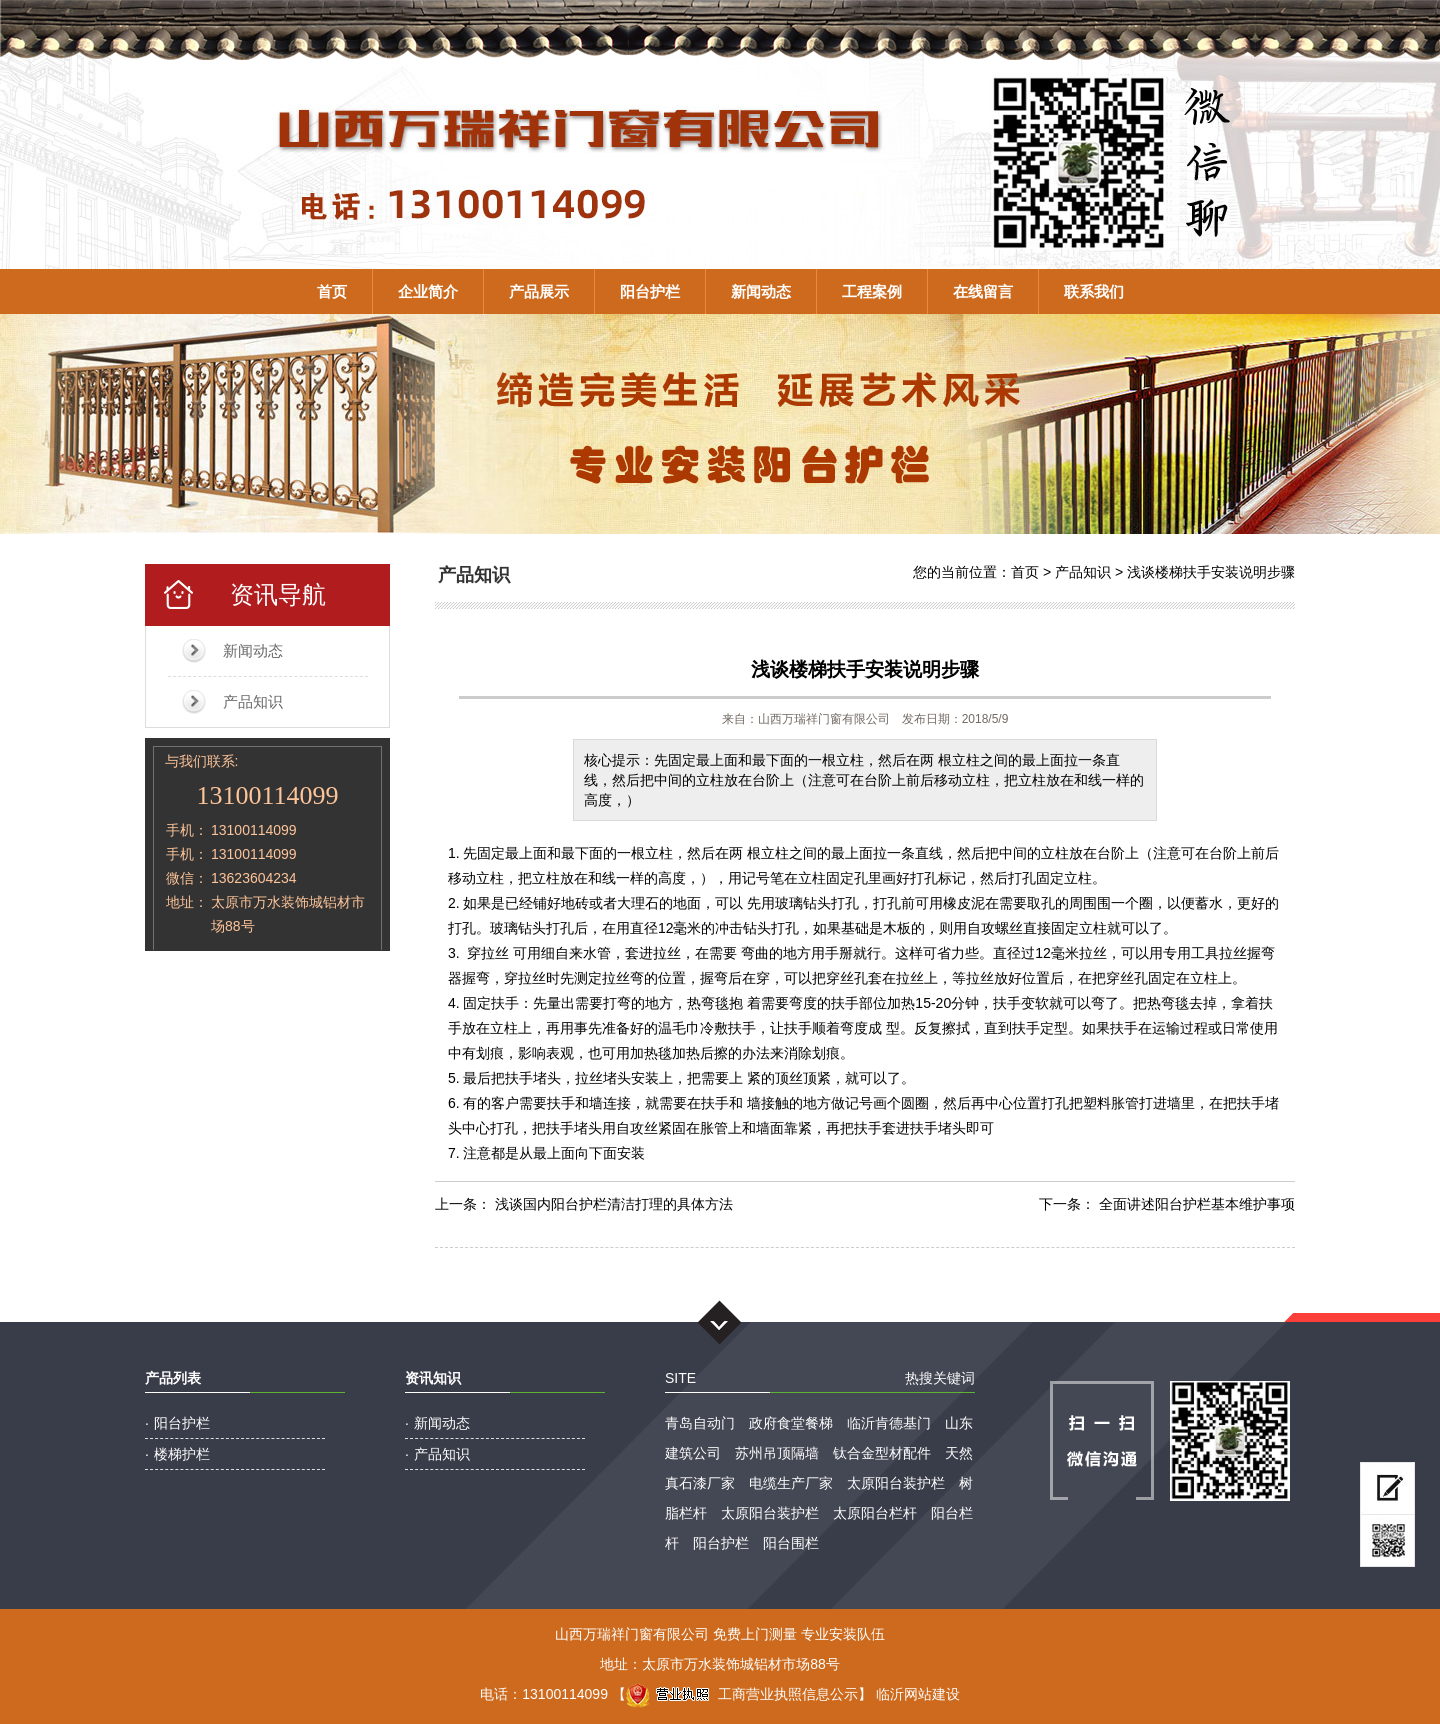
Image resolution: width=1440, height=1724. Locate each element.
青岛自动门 (700, 1423)
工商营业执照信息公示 (742, 1694)
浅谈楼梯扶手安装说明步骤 (1211, 572)
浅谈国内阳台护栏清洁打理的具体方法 (614, 1204)
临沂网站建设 (918, 1694)
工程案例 (872, 291)
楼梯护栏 (182, 1454)
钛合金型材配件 (882, 1453)
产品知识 (253, 701)
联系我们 (1094, 291)
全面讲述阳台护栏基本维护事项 (1197, 1204)
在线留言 (983, 291)
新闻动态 (761, 291)
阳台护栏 (650, 291)
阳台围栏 (791, 1543)
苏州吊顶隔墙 (777, 1453)
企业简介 (428, 291)
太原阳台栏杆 (875, 1513)
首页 (332, 291)
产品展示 (539, 291)
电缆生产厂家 (791, 1483)
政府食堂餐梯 (791, 1423)
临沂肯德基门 (889, 1423)
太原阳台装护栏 (896, 1483)
